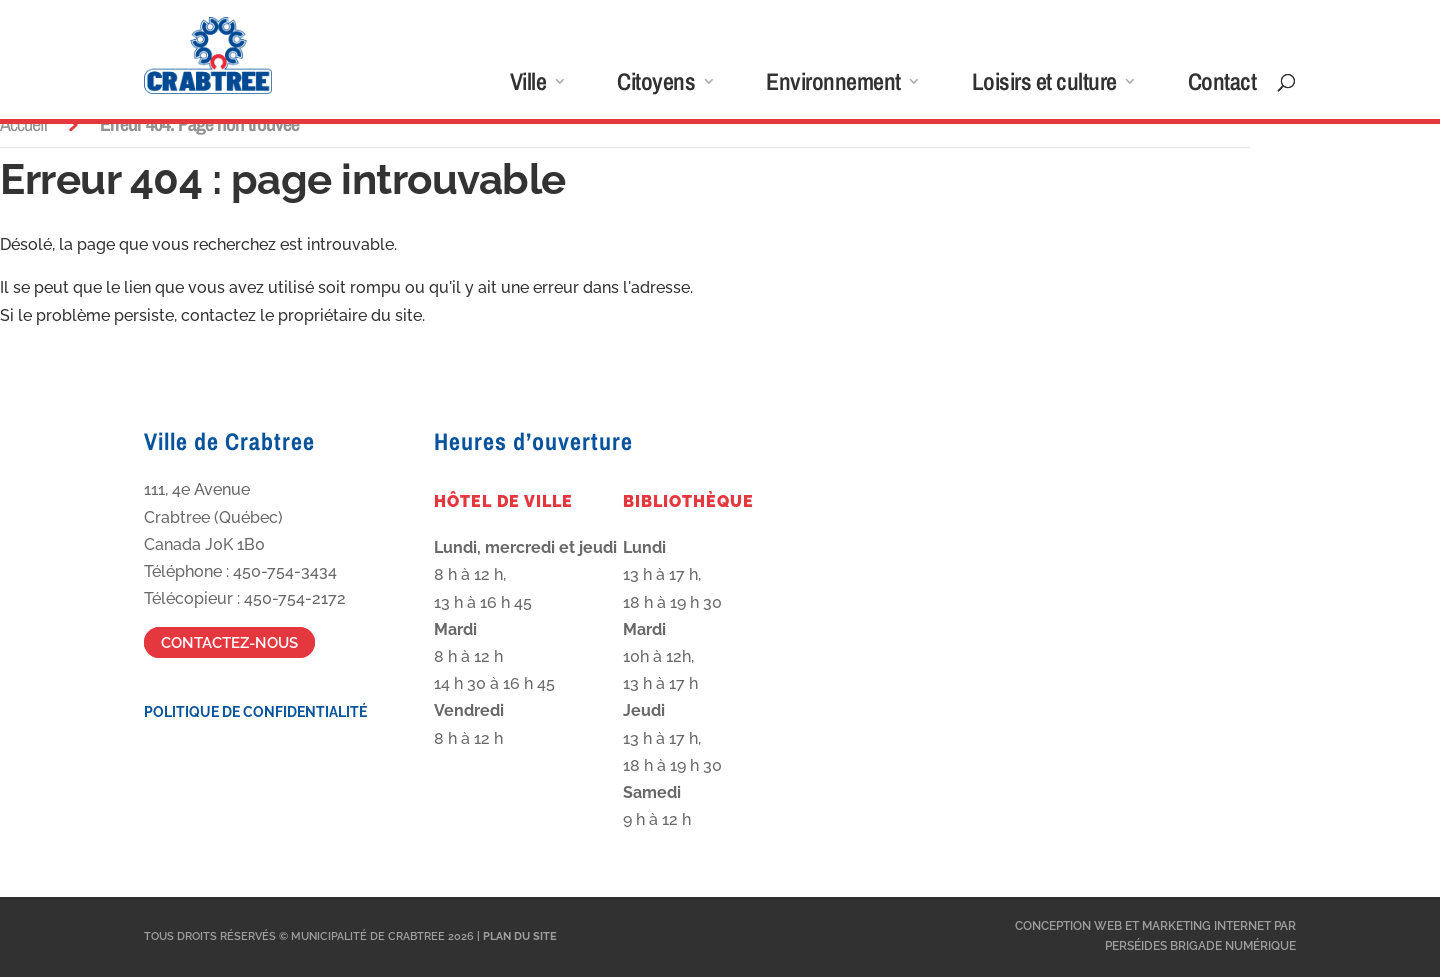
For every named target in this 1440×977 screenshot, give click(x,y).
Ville (528, 85)
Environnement (833, 85)
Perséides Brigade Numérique (1200, 946)
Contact (1222, 85)
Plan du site (520, 936)
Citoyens (656, 85)
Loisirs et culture (1044, 85)
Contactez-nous (229, 642)
